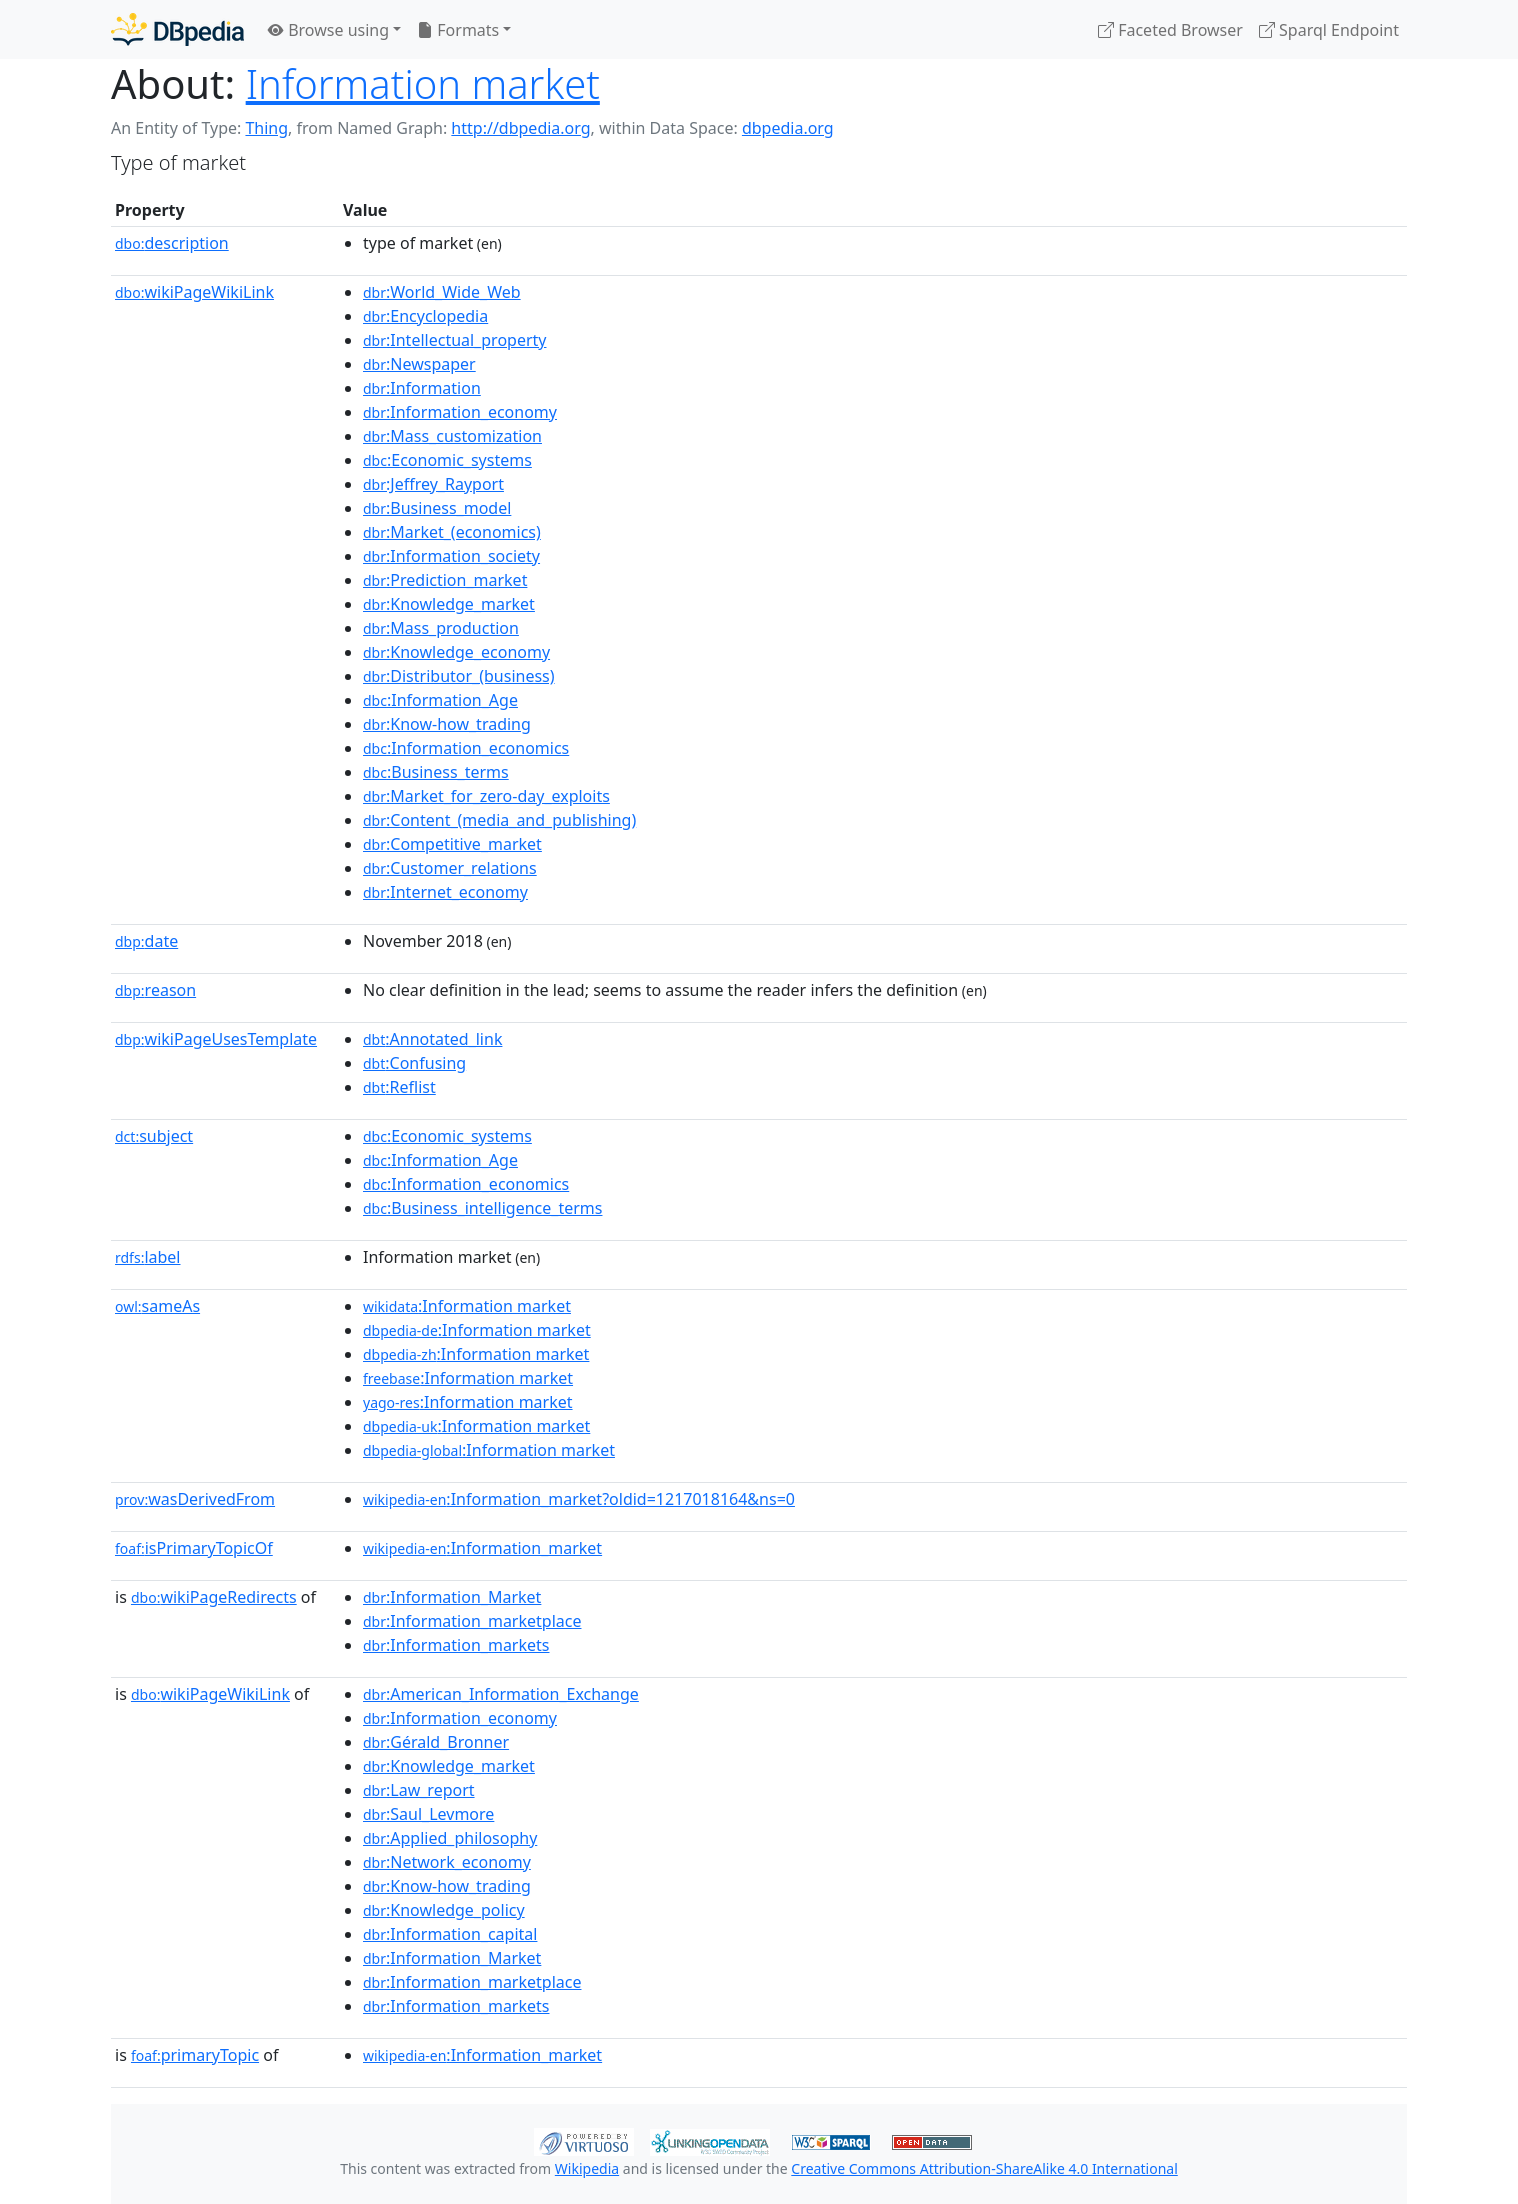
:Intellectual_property (454, 340)
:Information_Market (452, 1597)
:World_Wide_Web (442, 292)
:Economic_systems (447, 460)
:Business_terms (436, 772)
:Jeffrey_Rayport (433, 484)
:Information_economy (460, 412)
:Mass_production (441, 628)
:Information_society (451, 556)
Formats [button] (458, 30)
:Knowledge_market (449, 604)
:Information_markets (456, 1645)
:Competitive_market (452, 844)
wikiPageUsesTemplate (216, 1039)
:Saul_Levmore (428, 1814)
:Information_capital (450, 1934)
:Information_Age (440, 700)
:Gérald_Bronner (436, 1742)
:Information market (467, 1306)
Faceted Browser (1170, 30)
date (146, 941)
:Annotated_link (432, 1039)
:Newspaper (419, 364)
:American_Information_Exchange (501, 1694)
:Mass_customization (452, 436)
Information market (423, 83)
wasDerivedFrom (195, 1499)
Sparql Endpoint (1329, 30)
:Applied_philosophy (450, 1838)
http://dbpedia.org (520, 128)
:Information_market (482, 1548)
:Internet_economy (445, 892)
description (172, 243)
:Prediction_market (445, 580)
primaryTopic (195, 2055)
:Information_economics (466, 748)
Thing (266, 128)
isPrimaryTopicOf (194, 1548)
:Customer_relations (450, 868)
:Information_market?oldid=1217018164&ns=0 (579, 1499)
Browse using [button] (328, 30)
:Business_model (437, 508)
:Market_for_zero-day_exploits (486, 796)
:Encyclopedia (425, 316)
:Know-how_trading (447, 724)
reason (155, 990)
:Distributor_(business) (459, 676)
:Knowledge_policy (444, 1910)
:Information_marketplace (472, 1621)
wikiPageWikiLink (194, 292)
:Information (422, 388)
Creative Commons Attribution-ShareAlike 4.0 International (984, 2168)
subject (154, 1136)
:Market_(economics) (452, 532)
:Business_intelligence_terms (482, 1208)
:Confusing (414, 1063)
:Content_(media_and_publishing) (499, 820)
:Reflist (399, 1087)
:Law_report (419, 1790)
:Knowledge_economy (456, 652)
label (148, 1257)
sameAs (157, 1306)
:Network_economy (447, 1862)
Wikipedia (587, 2168)
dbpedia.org (788, 128)
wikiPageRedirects (214, 1597)
